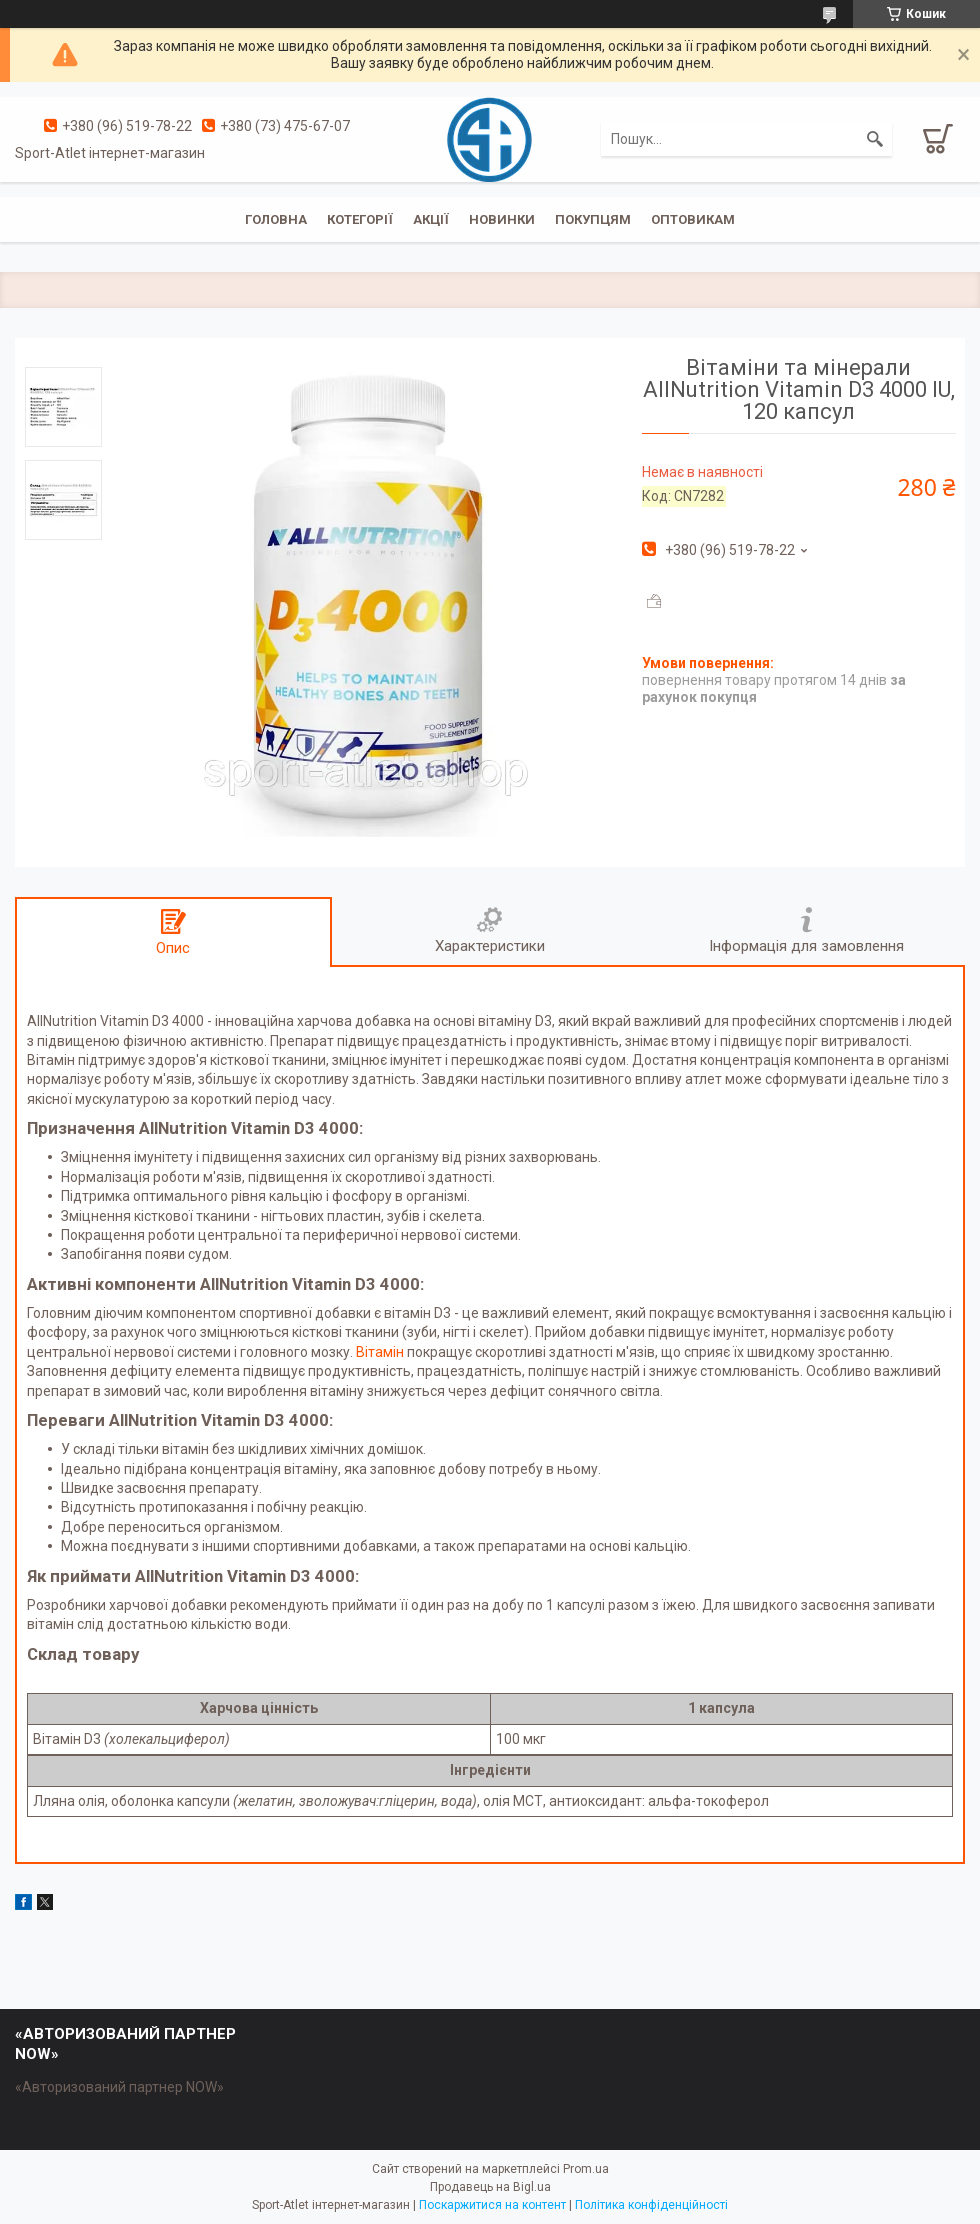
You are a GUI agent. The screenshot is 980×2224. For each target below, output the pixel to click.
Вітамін (381, 1352)
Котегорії (360, 219)
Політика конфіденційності (651, 2205)
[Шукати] (875, 139)
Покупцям (593, 219)
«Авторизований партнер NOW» (119, 2087)
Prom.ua (586, 2169)
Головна (276, 219)
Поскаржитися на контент (492, 2205)
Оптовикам (693, 219)
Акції (431, 219)
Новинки (502, 219)
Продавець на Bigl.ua (490, 2187)
